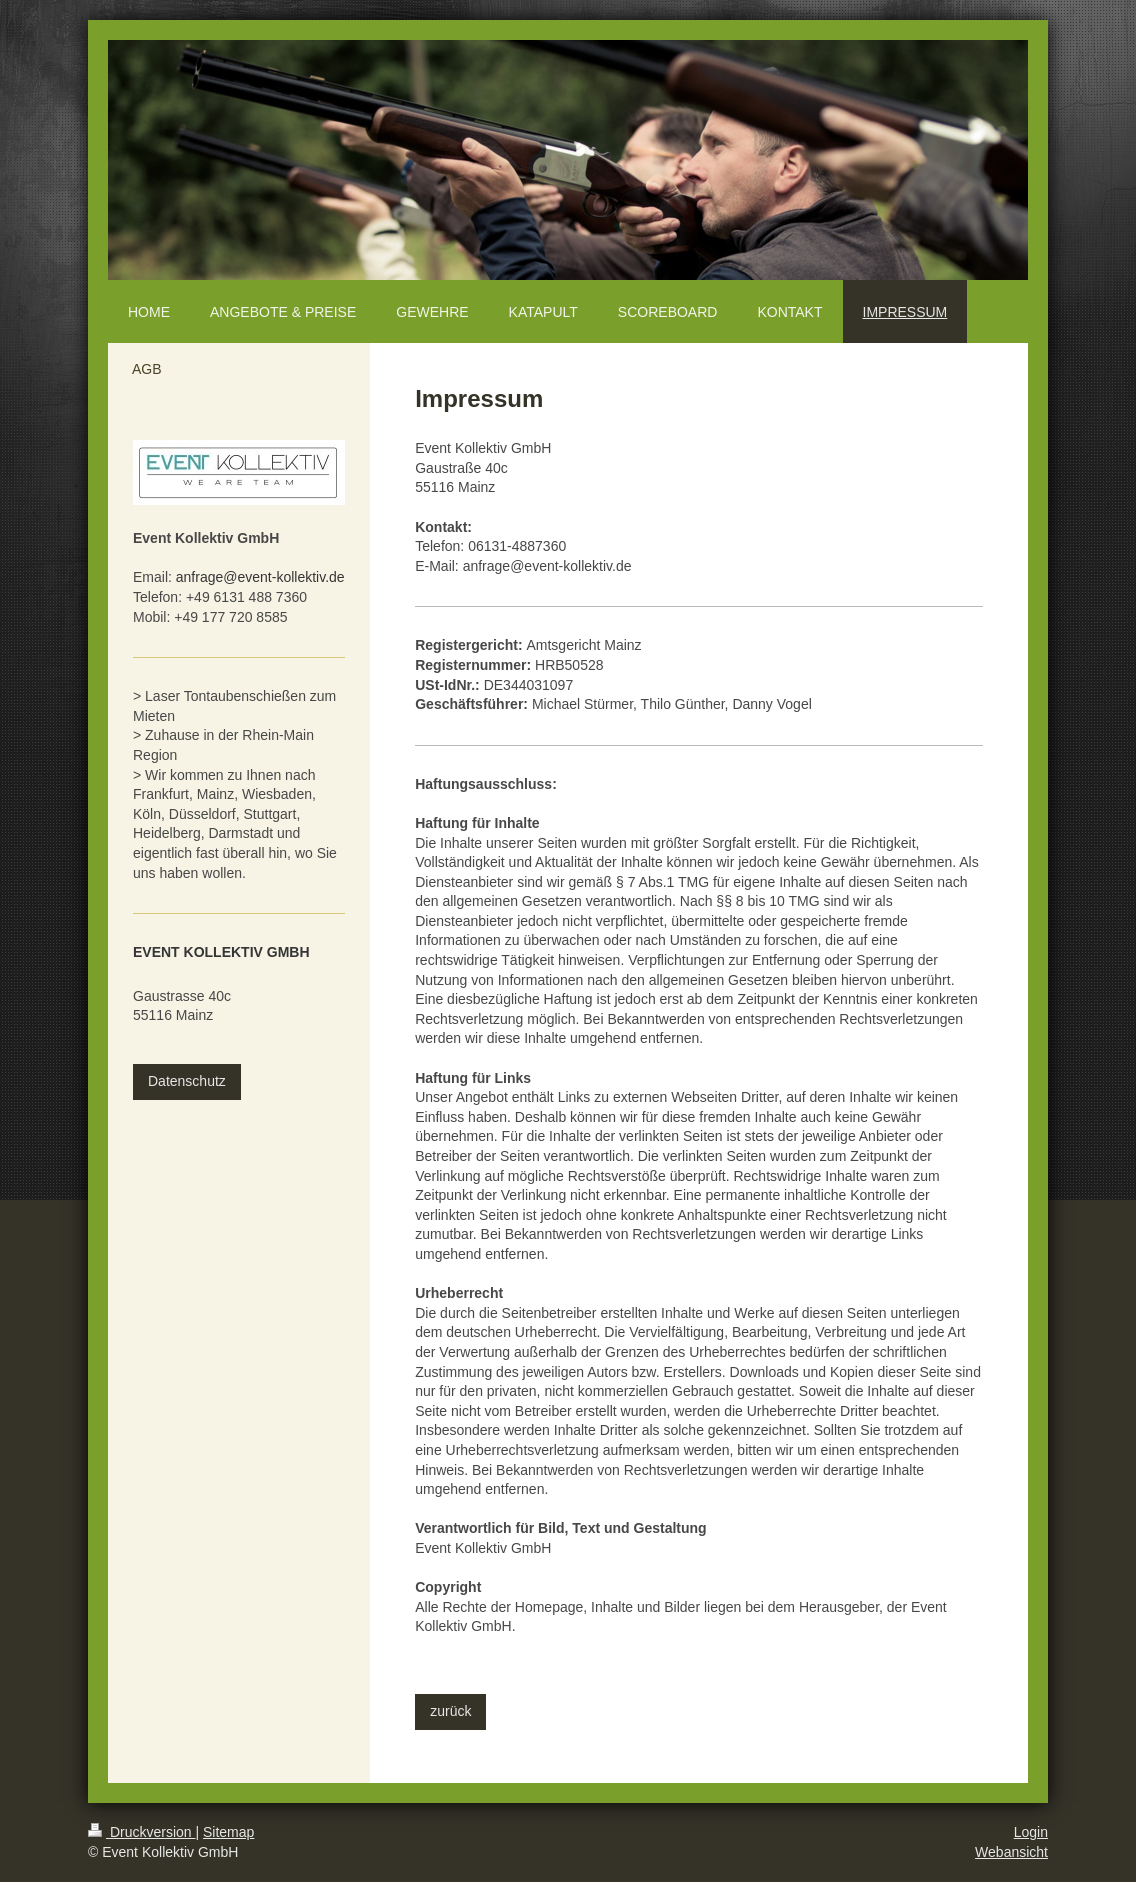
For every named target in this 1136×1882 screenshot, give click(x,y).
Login (1031, 1832)
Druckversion (141, 1832)
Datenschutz (187, 1081)
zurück (450, 1711)
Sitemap (228, 1832)
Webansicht (1011, 1852)
